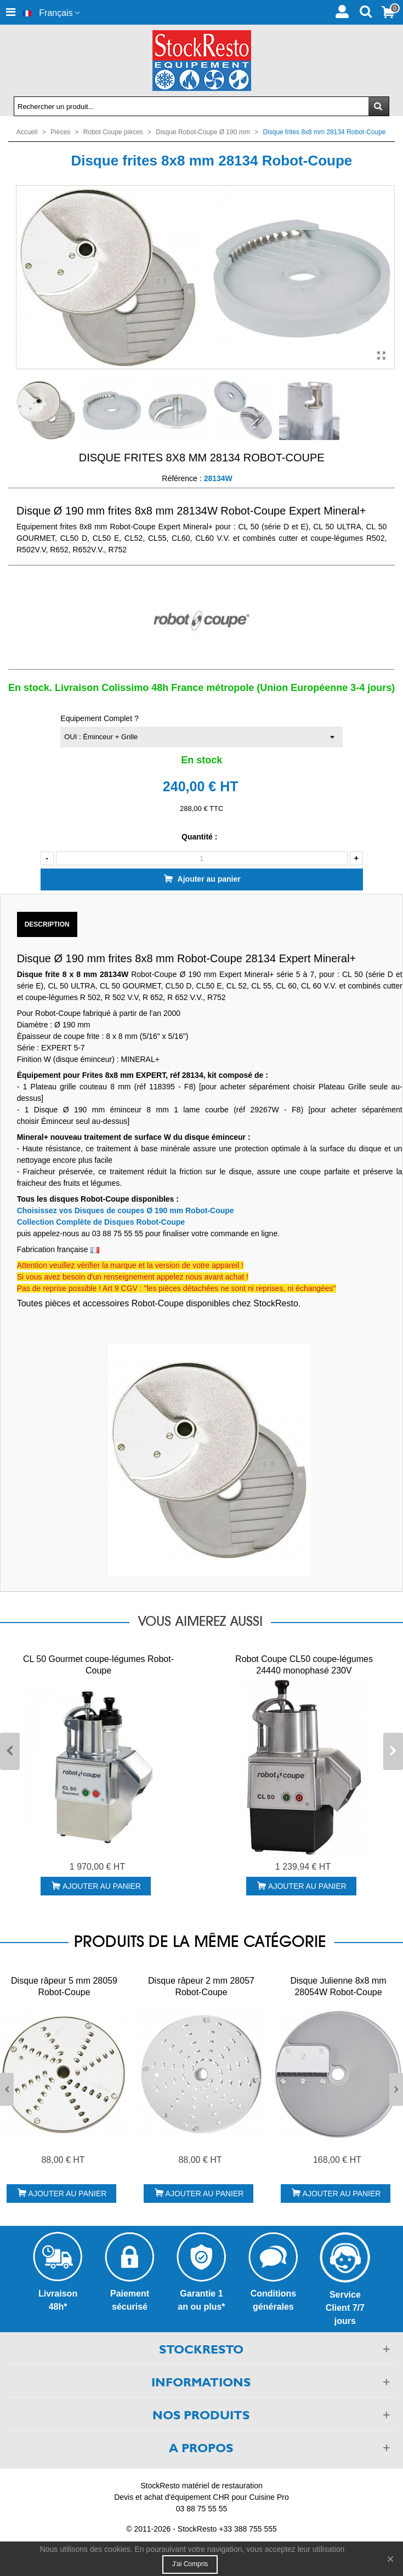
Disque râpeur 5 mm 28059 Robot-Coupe (64, 1986)
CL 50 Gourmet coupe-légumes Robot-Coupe (98, 1664)
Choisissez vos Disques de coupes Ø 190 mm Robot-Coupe (125, 1210)
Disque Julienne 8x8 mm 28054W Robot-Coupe (338, 1986)
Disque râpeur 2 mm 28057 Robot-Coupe (201, 1986)
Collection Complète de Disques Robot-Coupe (101, 1222)
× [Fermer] (390, 2558)
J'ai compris (190, 2564)
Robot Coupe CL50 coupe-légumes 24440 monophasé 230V (304, 1664)
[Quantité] (202, 858)
